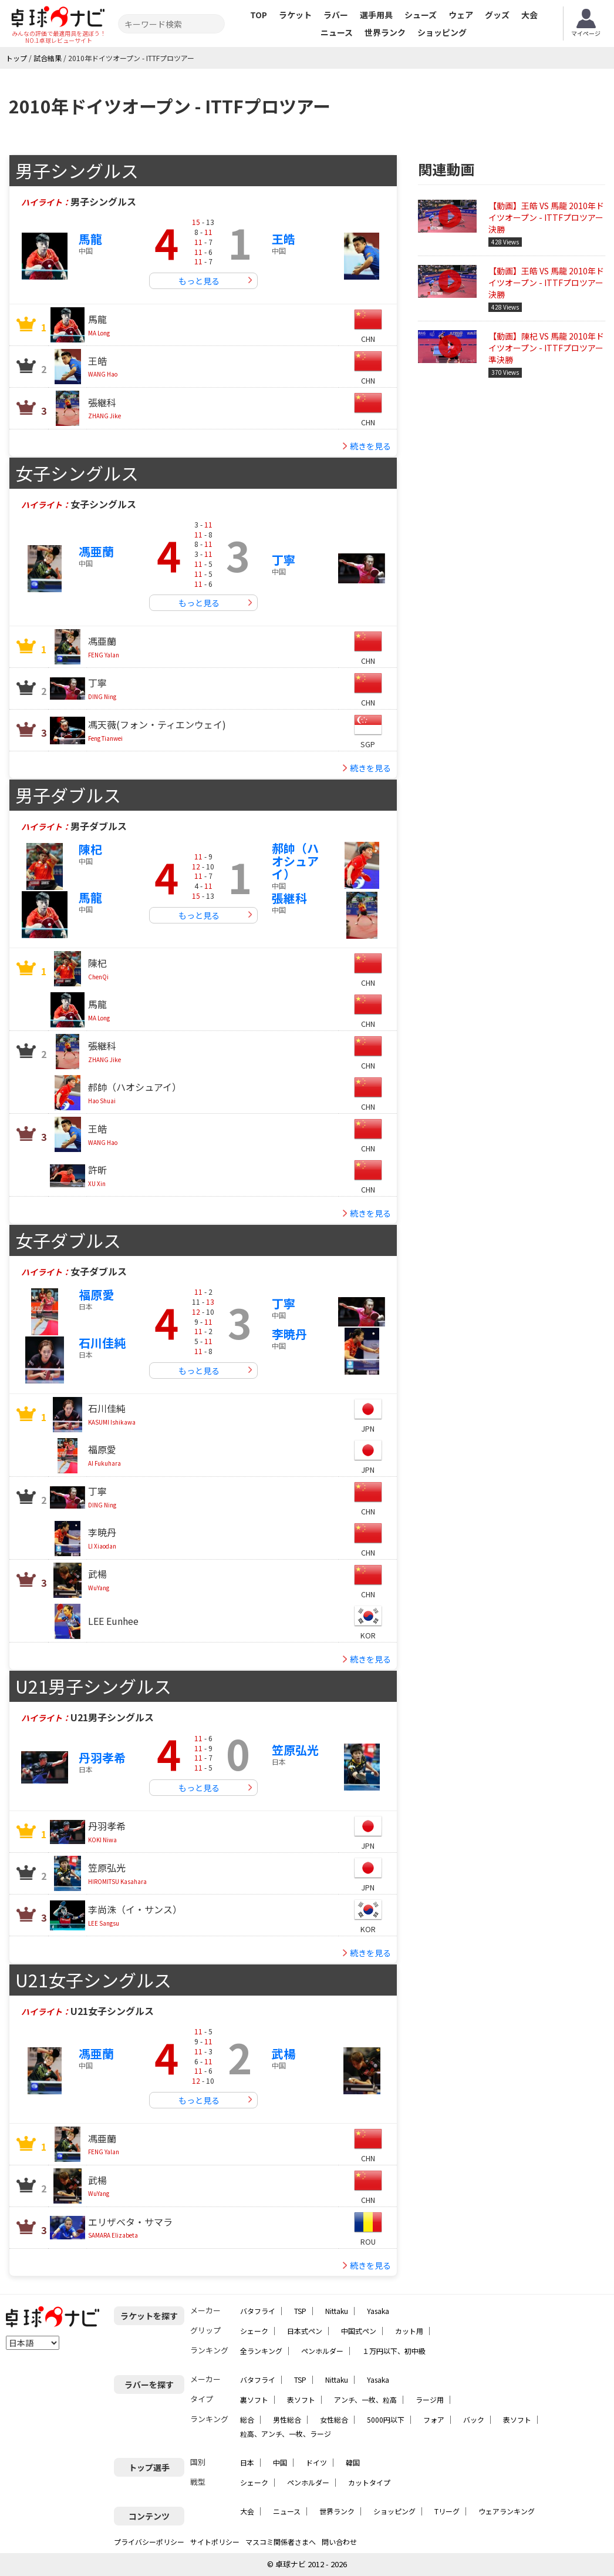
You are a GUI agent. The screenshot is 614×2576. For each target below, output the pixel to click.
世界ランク (385, 32)
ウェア (460, 15)
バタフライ (257, 2311)
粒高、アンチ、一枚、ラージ (285, 2434)
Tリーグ (447, 2511)
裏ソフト (254, 2399)
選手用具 (376, 15)
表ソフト (301, 2399)
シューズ (420, 15)
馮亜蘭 (96, 551)
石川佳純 (102, 1342)
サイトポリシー (214, 2542)
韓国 (353, 2462)
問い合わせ (339, 2542)
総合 (247, 2419)
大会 (529, 15)
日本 (247, 2462)
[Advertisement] (515, 471)
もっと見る (199, 281)
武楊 (283, 2053)
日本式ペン (304, 2331)
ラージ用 (430, 2399)
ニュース (337, 32)
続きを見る (370, 445)
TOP (258, 15)
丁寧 (283, 559)
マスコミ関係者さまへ (280, 2542)
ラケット (295, 15)
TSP (300, 2311)
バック (473, 2419)
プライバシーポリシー (149, 2542)
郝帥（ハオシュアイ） (295, 860)
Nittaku (336, 2311)
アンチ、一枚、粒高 (365, 2399)
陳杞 (90, 849)
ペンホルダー (322, 2351)
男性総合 (287, 2419)
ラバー (335, 15)
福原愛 (96, 1294)
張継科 (289, 897)
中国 (280, 2462)
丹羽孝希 (102, 1757)
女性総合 (334, 2419)
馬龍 (90, 238)
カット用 (409, 2331)
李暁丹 (289, 1333)
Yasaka (378, 2311)
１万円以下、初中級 (394, 2351)
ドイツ (316, 2462)
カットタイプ (369, 2482)
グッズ (497, 15)
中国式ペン (358, 2331)
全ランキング (261, 2351)
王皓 (283, 238)
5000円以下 (385, 2419)
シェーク (254, 2331)
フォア (433, 2419)
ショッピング (442, 32)
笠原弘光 (295, 1749)
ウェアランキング (506, 2511)
